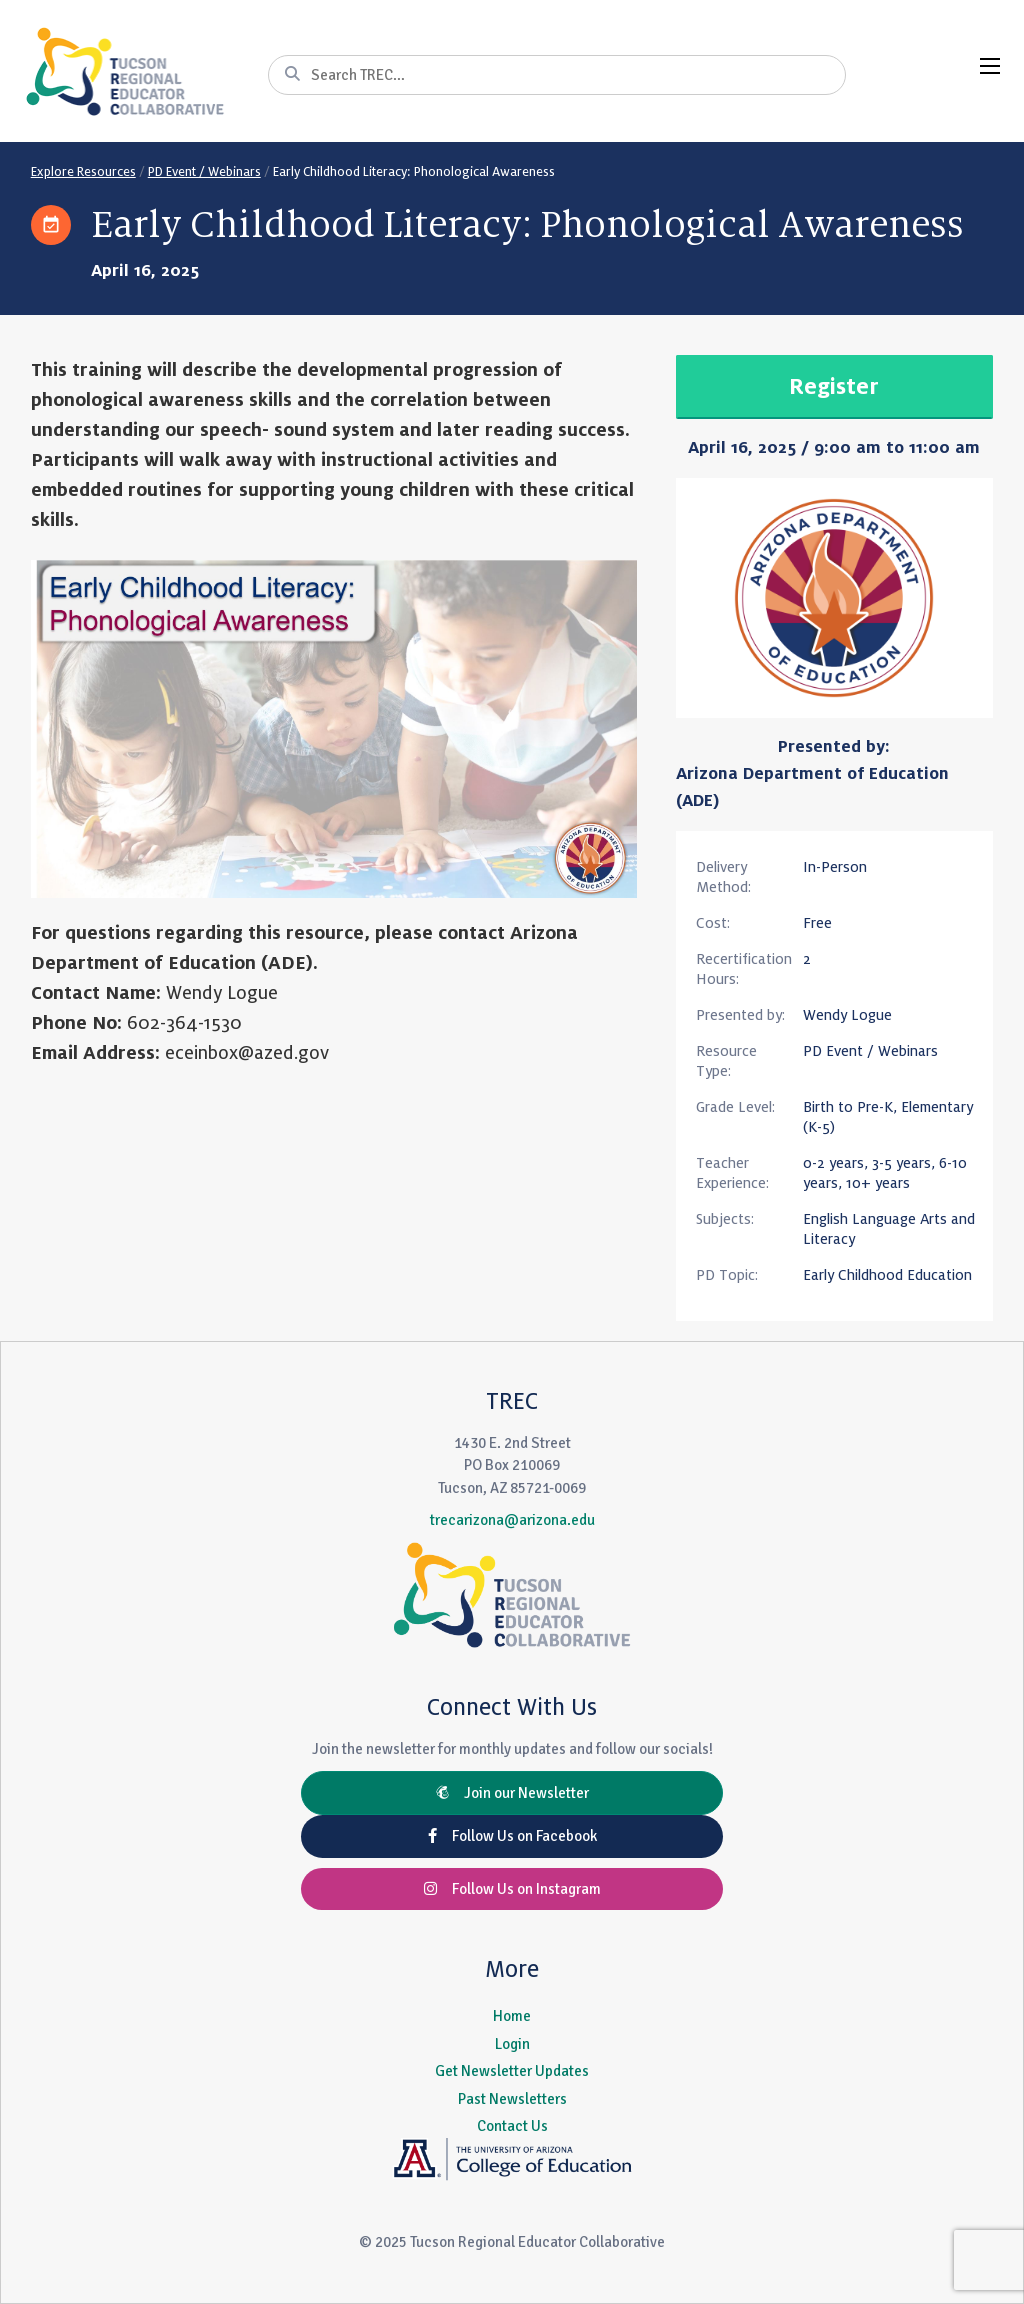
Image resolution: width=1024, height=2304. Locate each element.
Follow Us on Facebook (512, 1836)
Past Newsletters (512, 2099)
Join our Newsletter (512, 1793)
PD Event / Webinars (204, 172)
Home (512, 2016)
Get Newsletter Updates (512, 2071)
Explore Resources (83, 172)
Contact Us (512, 2126)
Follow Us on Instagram (512, 1889)
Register (834, 387)
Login (512, 2044)
